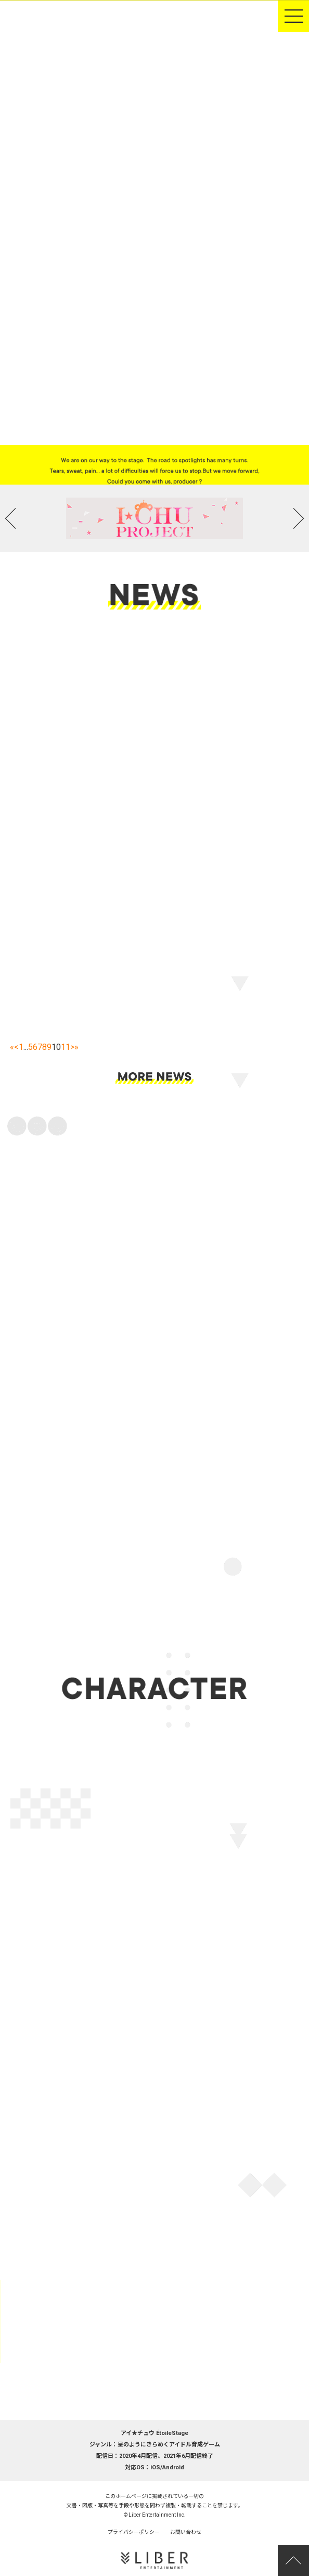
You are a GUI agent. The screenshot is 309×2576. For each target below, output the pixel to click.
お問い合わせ (185, 2532)
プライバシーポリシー (134, 2532)
